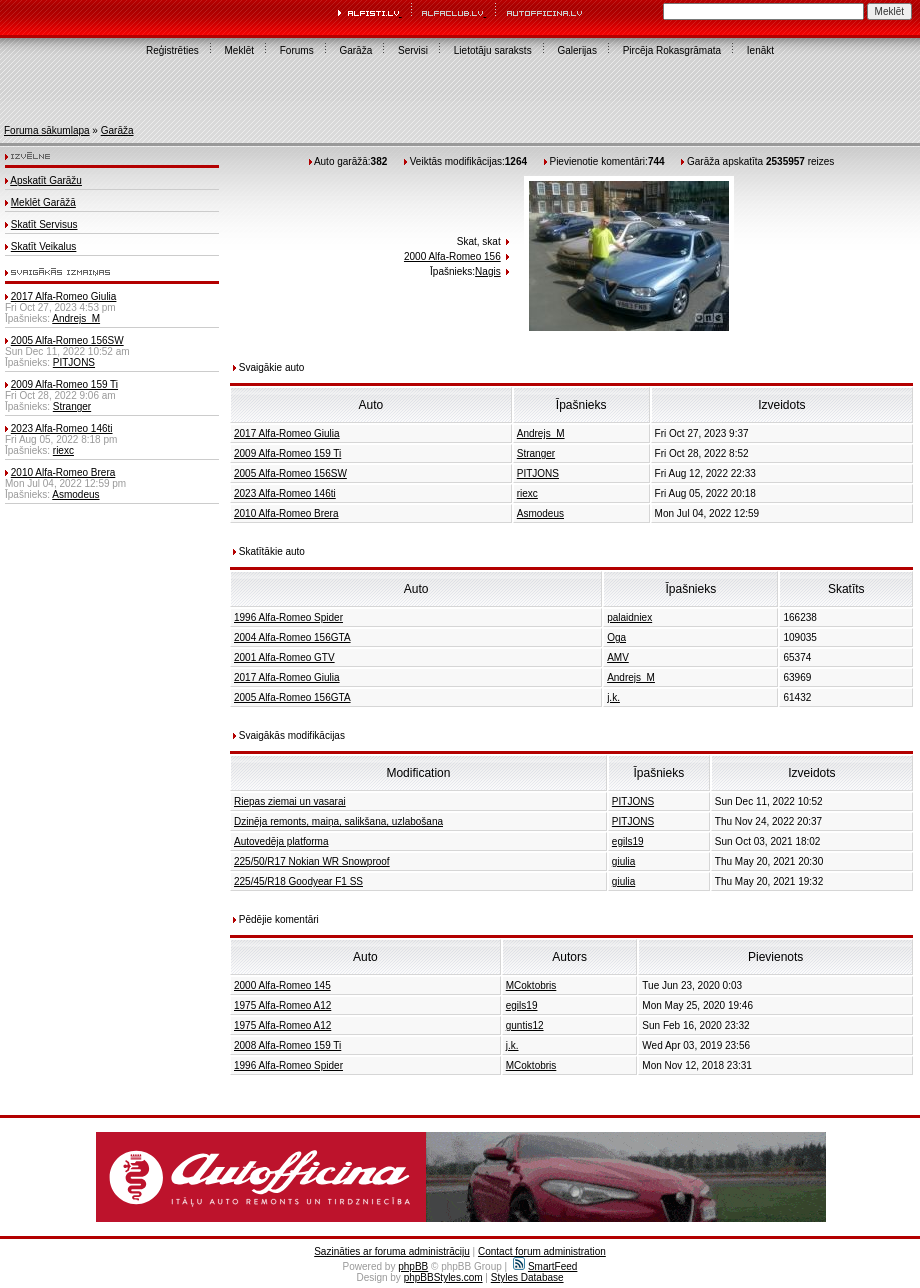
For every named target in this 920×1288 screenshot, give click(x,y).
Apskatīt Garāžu (46, 180)
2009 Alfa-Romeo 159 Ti (64, 384)
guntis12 (525, 1025)
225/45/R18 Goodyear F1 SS (298, 881)
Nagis (488, 271)
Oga (616, 637)
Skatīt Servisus (44, 224)
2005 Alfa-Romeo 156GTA (292, 697)
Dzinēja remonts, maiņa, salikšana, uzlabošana (338, 821)
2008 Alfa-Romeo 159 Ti (287, 1045)
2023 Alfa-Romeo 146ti (62, 428)
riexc (63, 450)
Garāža (355, 50)
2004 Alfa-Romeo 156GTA (292, 637)
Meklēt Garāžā (43, 202)
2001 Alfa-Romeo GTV (284, 657)
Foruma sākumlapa (47, 130)
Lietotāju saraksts (493, 50)
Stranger (72, 406)
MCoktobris (531, 985)
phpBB (413, 1266)
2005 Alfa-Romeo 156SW (67, 340)
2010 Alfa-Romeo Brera (63, 472)
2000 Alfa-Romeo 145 (282, 985)
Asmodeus (75, 494)
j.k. (613, 697)
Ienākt (760, 50)
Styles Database (527, 1277)
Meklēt (239, 50)
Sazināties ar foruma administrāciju (392, 1251)
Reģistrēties (172, 50)
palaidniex (629, 617)
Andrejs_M (76, 318)
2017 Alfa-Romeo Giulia (64, 296)
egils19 (628, 841)
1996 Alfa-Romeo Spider (288, 617)
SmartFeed (545, 1266)
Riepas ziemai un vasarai (290, 801)
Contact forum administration (542, 1251)
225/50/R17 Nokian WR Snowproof (312, 861)
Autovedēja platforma (281, 841)
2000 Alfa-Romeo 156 (452, 256)
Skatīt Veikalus (44, 246)
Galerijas (576, 50)
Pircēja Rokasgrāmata (672, 50)
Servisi (413, 50)
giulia (623, 861)
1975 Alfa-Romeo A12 (282, 1005)
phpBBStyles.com (443, 1277)
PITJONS (74, 362)
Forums (297, 50)
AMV (618, 657)
